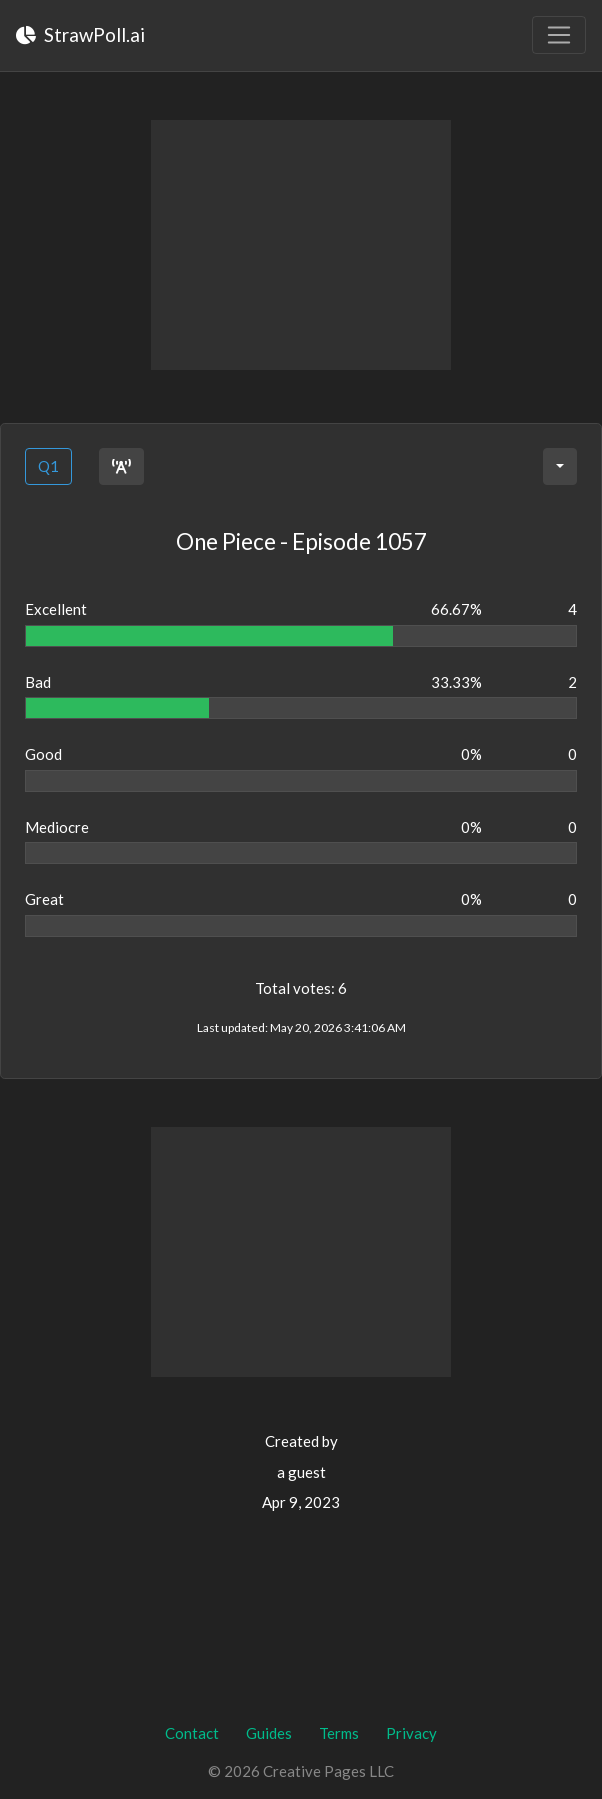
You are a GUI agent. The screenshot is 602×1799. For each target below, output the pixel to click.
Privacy (411, 1733)
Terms (339, 1733)
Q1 (48, 466)
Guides (269, 1733)
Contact (192, 1733)
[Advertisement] (301, 245)
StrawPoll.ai (80, 34)
